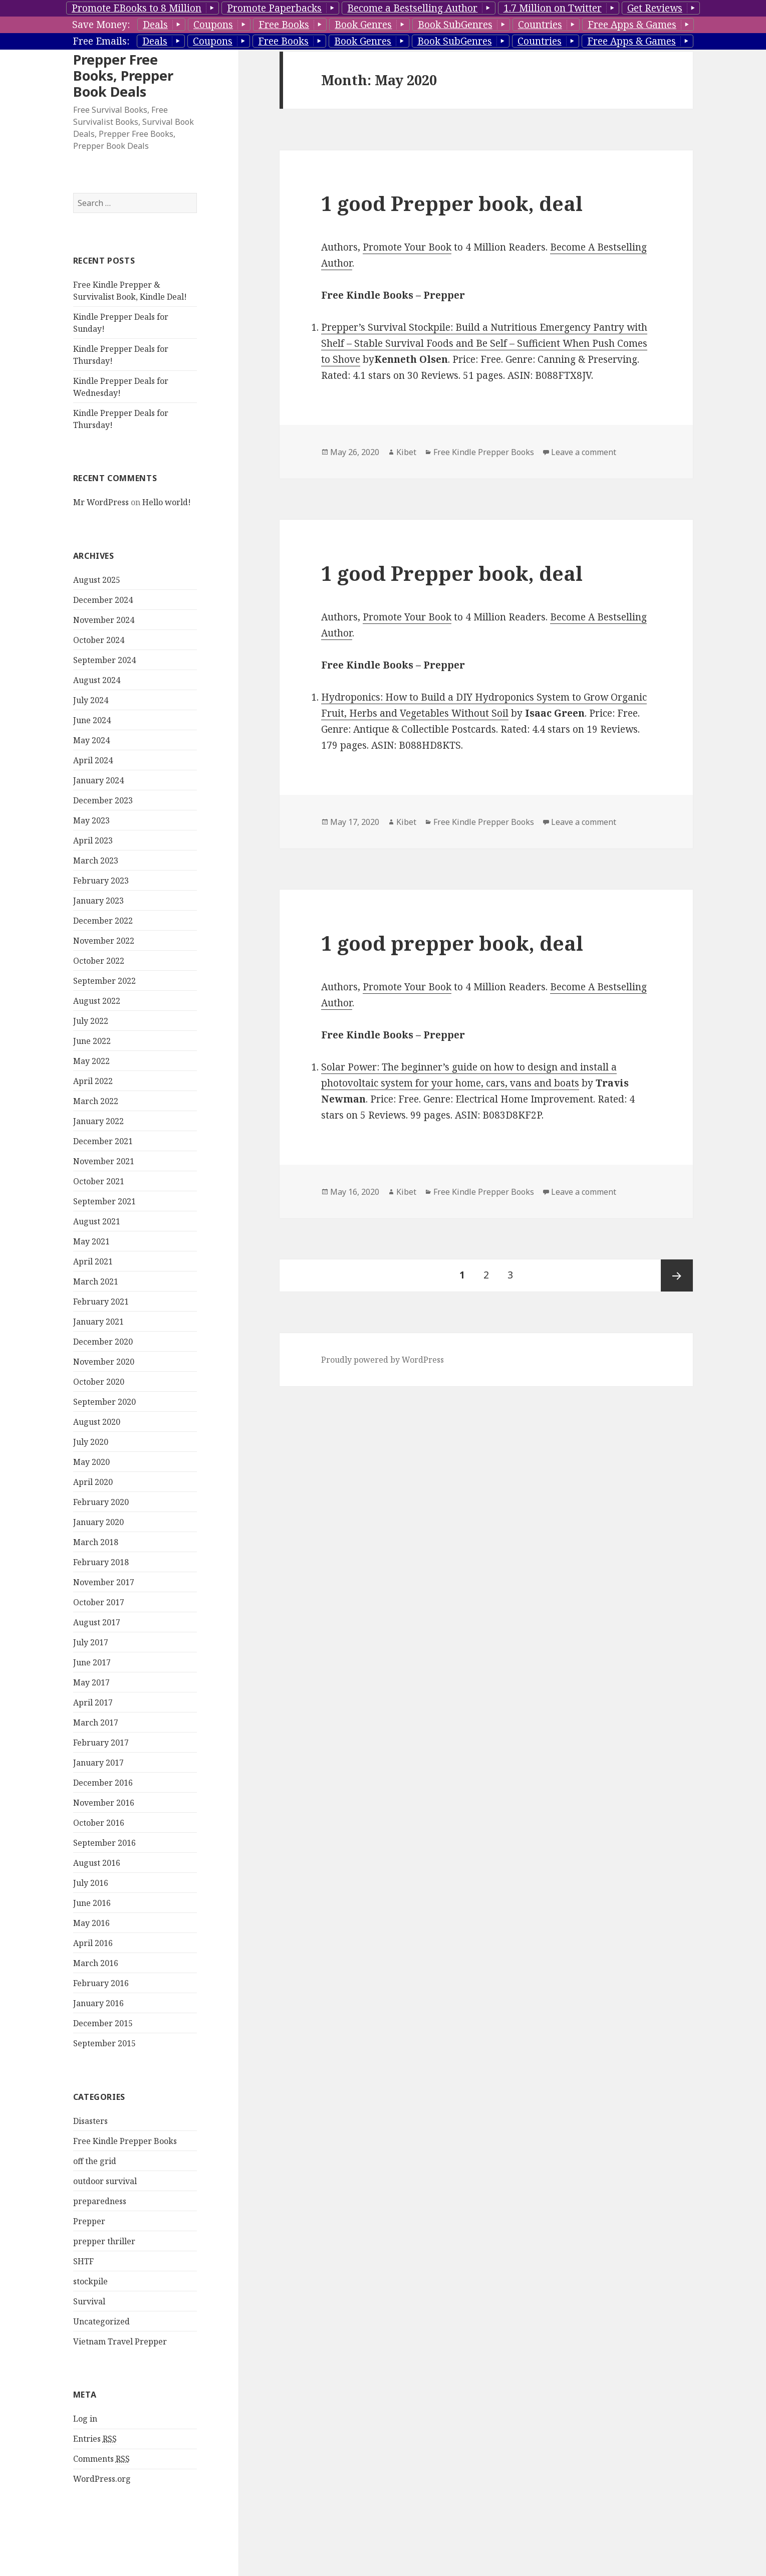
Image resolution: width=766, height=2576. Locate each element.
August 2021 (96, 1221)
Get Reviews (654, 8)
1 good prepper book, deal (452, 943)
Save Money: (101, 24)
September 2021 (104, 1201)
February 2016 (101, 1983)
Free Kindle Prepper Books (125, 2140)
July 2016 (90, 1882)
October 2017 (98, 1602)
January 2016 (98, 2003)
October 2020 (98, 1381)
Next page (677, 1275)
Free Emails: (101, 41)
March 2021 (95, 1281)
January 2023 (98, 900)
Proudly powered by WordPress (382, 1359)
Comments (101, 2459)
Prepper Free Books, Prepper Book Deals (123, 75)
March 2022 (95, 1101)
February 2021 (101, 1301)
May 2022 (91, 1060)
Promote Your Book (407, 247)
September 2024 (104, 660)
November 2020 (103, 1361)
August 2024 (96, 680)
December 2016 (103, 1782)
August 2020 (96, 1421)
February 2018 (101, 1562)
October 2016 (98, 1822)
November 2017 (103, 1582)
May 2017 (91, 1682)
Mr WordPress (101, 502)
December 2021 (103, 1141)
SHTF (83, 2261)
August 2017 (96, 1622)
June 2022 (92, 1040)
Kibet (406, 452)
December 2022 (103, 920)
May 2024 (91, 740)
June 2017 (92, 1662)
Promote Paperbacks (274, 8)
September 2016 (104, 1842)
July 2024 (90, 700)
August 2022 (96, 1000)
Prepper (89, 2221)
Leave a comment (583, 452)
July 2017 (90, 1642)
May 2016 (91, 1922)
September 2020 (104, 1401)
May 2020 (91, 1461)
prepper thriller (104, 2241)
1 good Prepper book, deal (452, 203)
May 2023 (91, 820)
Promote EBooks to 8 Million (136, 8)
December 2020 (103, 1341)
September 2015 (104, 2043)
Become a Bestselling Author (412, 8)
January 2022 (98, 1121)
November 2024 (103, 619)
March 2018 (95, 1542)
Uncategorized (101, 2321)
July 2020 (90, 1441)
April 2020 (93, 1481)
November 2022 (103, 940)
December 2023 (103, 800)
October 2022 (98, 960)
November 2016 (103, 1802)
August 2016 (96, 1862)
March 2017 (95, 1722)
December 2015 (103, 2023)
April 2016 (93, 1943)
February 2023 (101, 880)
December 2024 (103, 599)
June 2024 (92, 720)
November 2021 (103, 1161)
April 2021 (93, 1261)
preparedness (99, 2201)
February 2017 (101, 1742)
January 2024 (98, 780)
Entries (95, 2439)
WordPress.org (102, 2478)
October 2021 (98, 1181)
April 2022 (93, 1081)
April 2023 (93, 840)
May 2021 (91, 1241)
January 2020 (98, 1522)
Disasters (90, 2120)
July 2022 (90, 1020)
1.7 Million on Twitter (552, 8)
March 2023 (95, 860)
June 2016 (92, 1902)
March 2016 (95, 1963)
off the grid (94, 2161)
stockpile (90, 2281)
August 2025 (96, 579)
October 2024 (98, 640)
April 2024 (93, 760)
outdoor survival (105, 2181)
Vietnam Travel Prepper (120, 2341)
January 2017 (98, 1762)
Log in (85, 2418)
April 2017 (93, 1702)
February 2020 (101, 1502)
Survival (89, 2301)
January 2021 (98, 1321)
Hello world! (166, 502)
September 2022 (104, 980)
